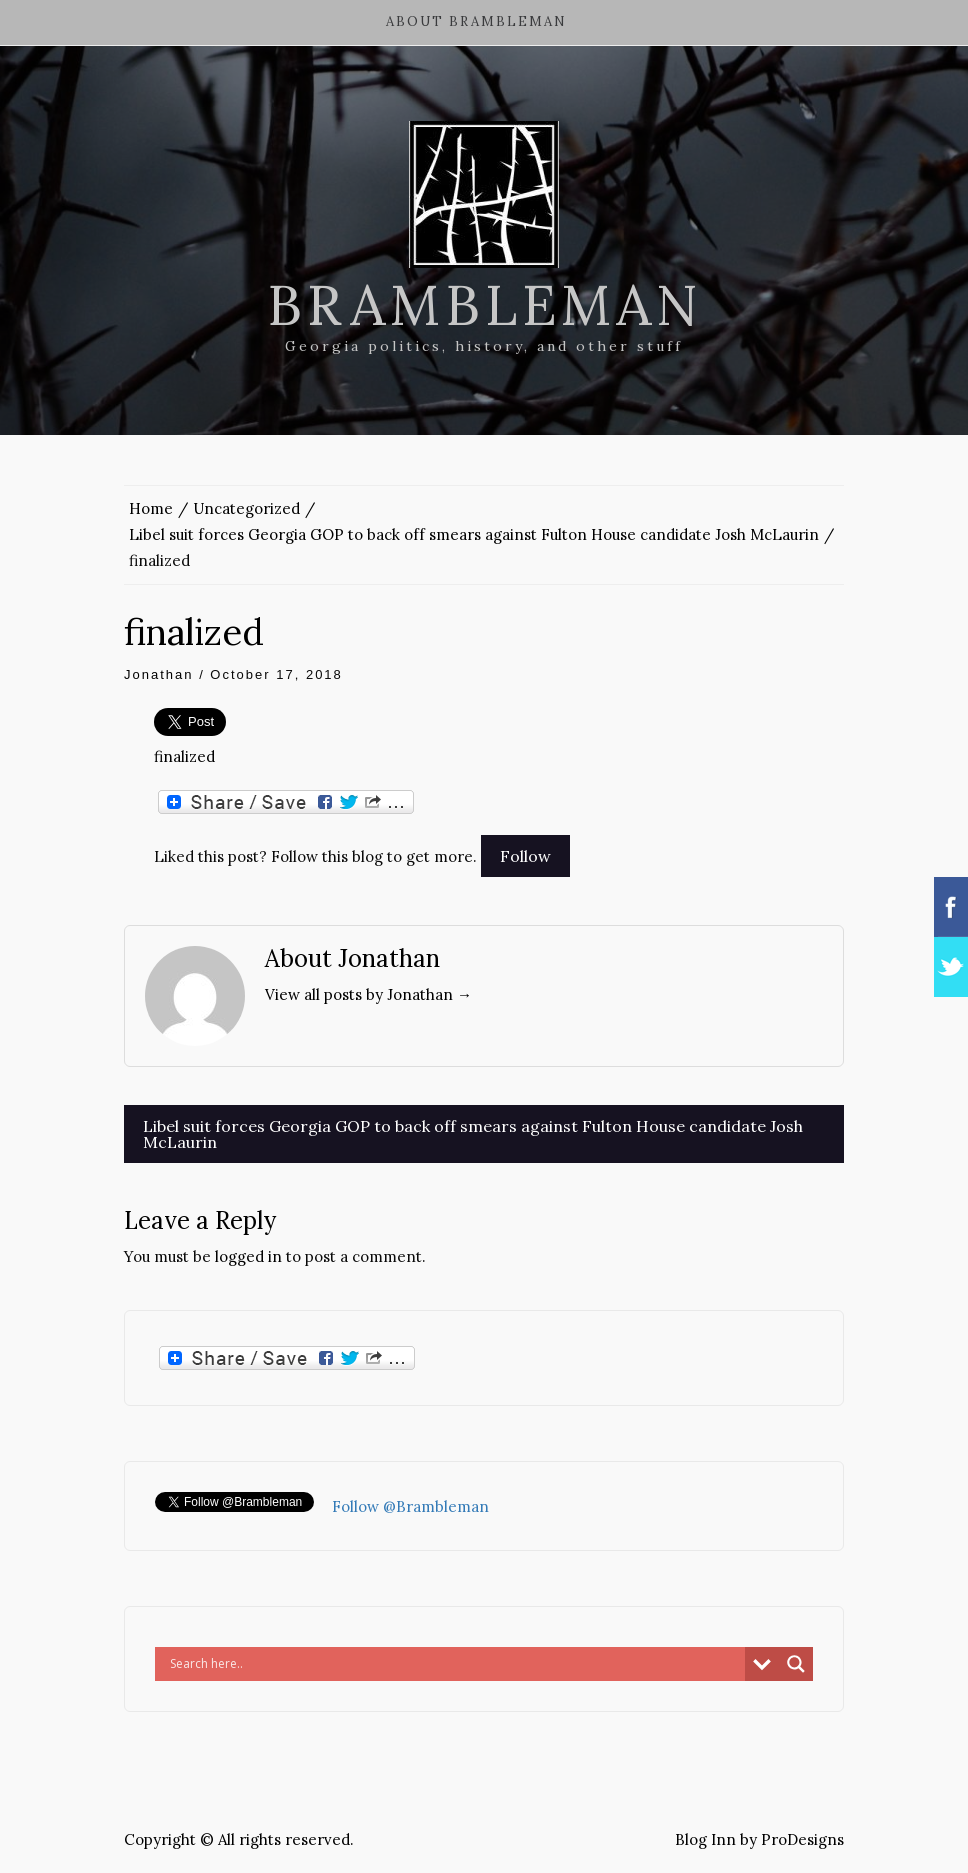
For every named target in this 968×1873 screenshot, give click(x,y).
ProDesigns (802, 1839)
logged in (248, 1256)
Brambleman (484, 305)
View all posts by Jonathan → (368, 994)
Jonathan (159, 674)
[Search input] (455, 1664)
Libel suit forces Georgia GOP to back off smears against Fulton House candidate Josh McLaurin (473, 1134)
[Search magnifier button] (796, 1664)
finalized (184, 756)
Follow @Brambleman (410, 1506)
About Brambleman (476, 21)
